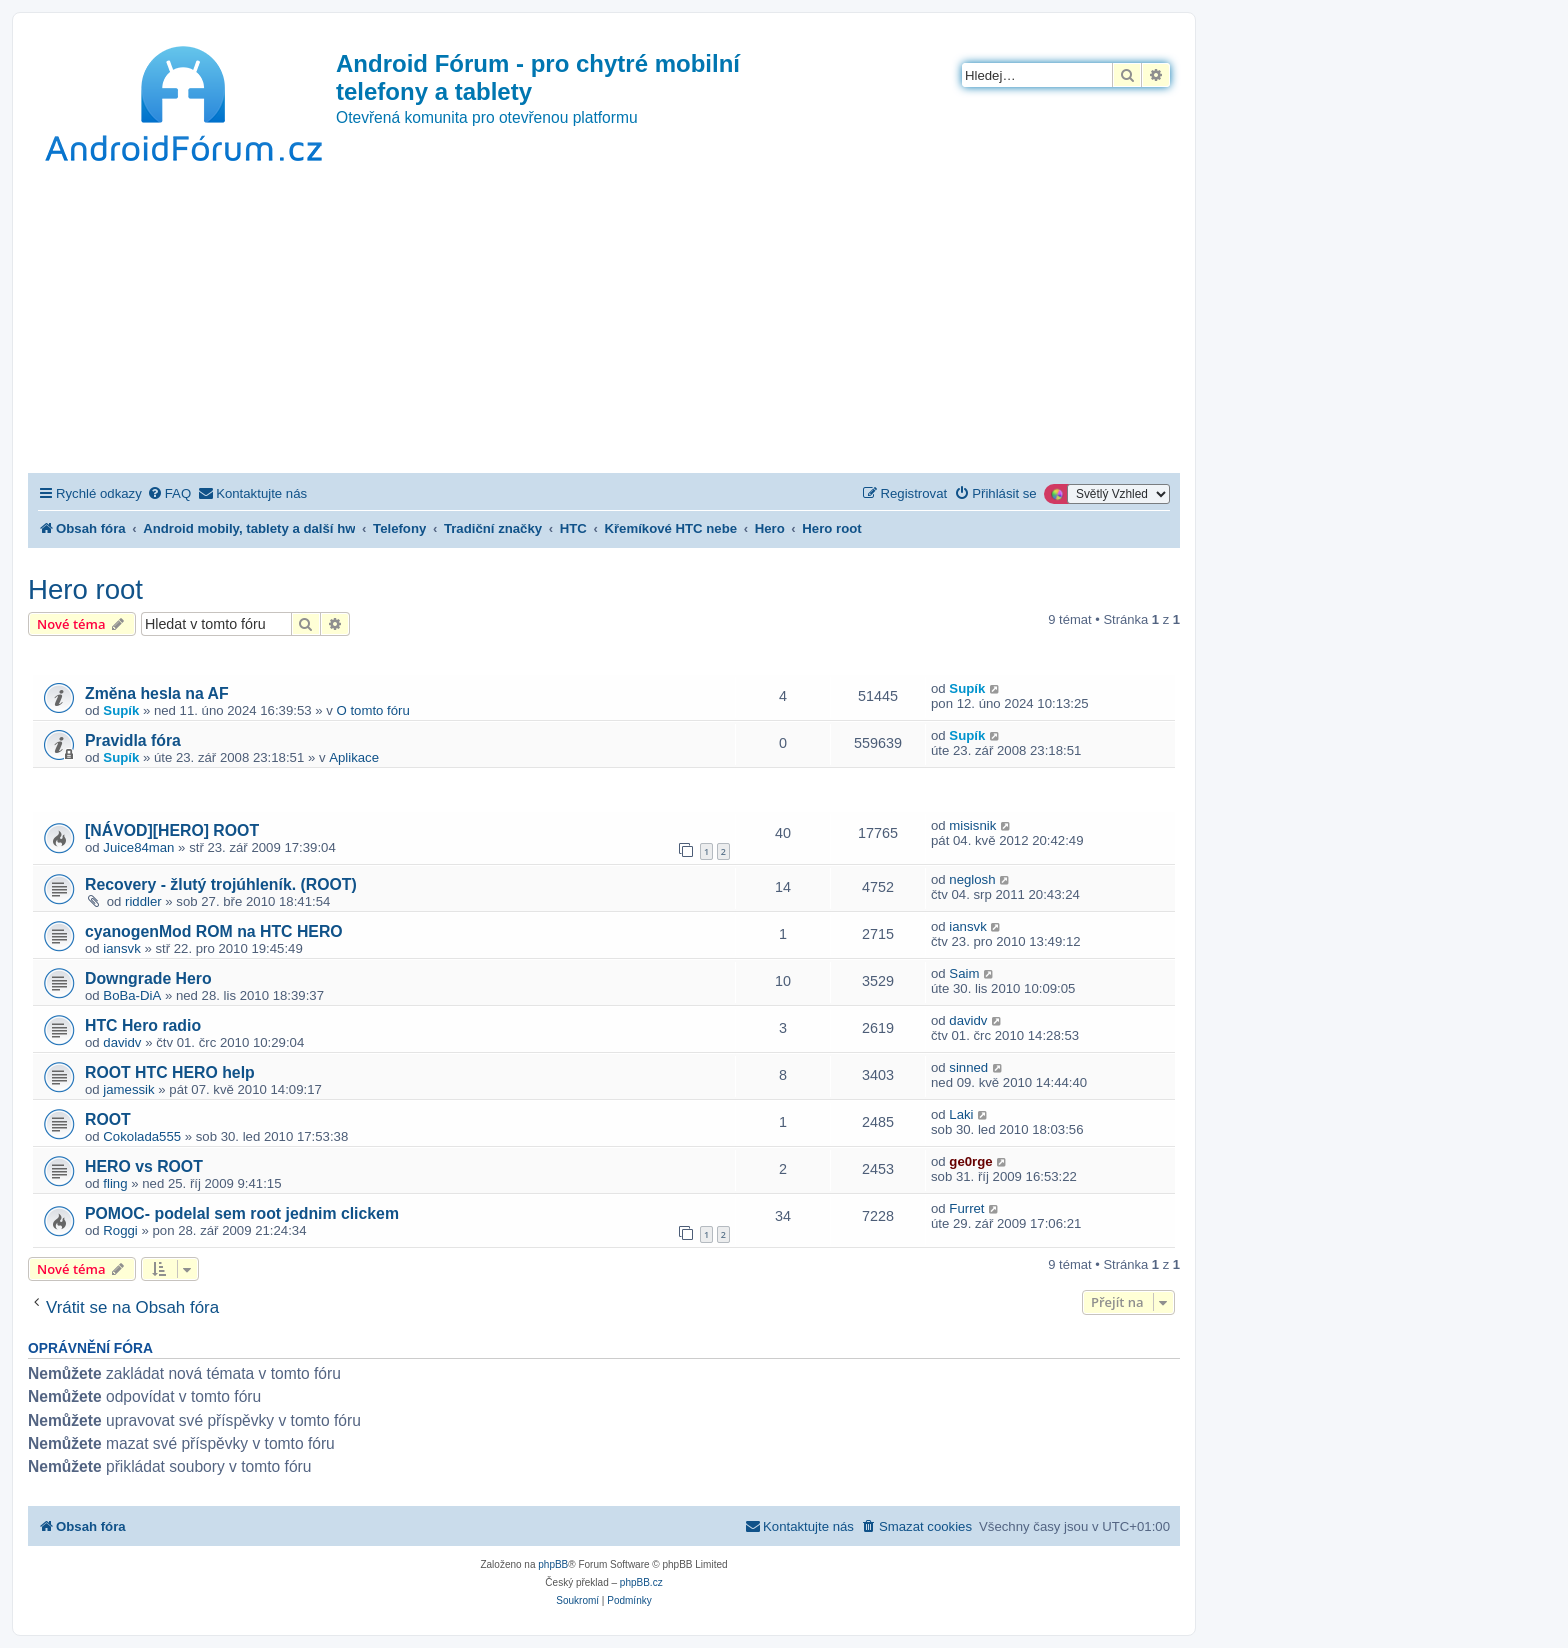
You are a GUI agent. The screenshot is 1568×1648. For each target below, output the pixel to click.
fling (115, 1183)
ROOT (108, 1119)
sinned (968, 1067)
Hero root (85, 589)
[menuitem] (169, 493)
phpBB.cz (641, 1582)
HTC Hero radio (143, 1025)
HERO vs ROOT (144, 1166)
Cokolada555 (142, 1136)
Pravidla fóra (133, 740)
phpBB (553, 1564)
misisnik (972, 825)
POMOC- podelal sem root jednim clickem (242, 1213)
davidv (122, 1042)
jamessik (128, 1089)
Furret (966, 1208)
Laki (961, 1114)
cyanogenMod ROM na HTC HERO (214, 931)
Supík (121, 710)
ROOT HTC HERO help (170, 1072)
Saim (964, 973)
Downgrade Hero (148, 978)
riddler (143, 901)
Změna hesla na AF (157, 693)
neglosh (972, 879)
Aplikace (354, 757)
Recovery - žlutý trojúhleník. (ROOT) (221, 884)
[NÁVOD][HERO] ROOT (172, 830)
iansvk (121, 948)
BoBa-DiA (132, 995)
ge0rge (970, 1161)
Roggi (120, 1230)
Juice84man (138, 847)
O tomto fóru (373, 710)
